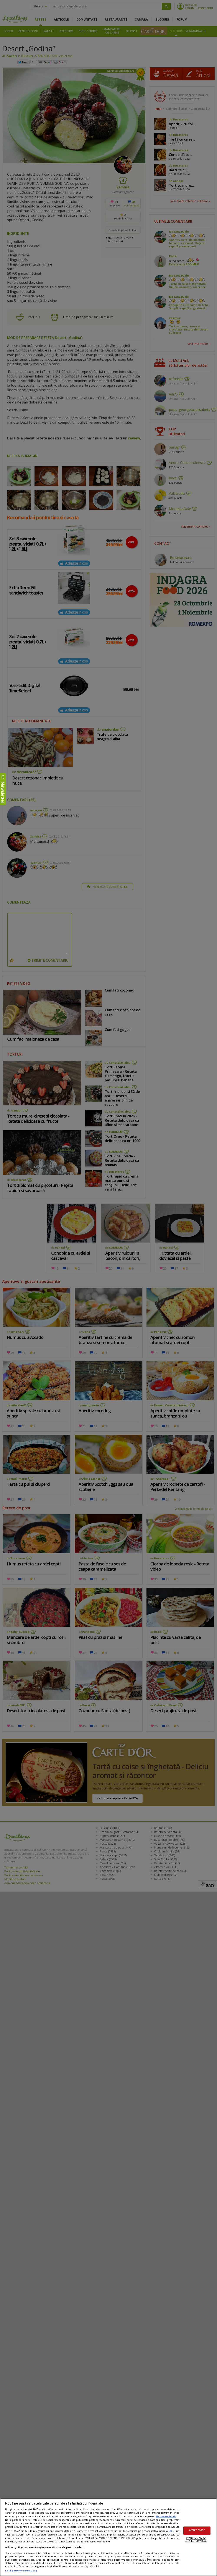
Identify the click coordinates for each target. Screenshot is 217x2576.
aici (171, 2531)
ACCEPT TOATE (197, 2530)
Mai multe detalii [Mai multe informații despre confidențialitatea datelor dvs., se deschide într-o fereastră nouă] (166, 2516)
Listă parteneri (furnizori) (21, 2570)
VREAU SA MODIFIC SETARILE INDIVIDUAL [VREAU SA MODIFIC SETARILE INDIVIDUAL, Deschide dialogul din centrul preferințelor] (196, 2539)
